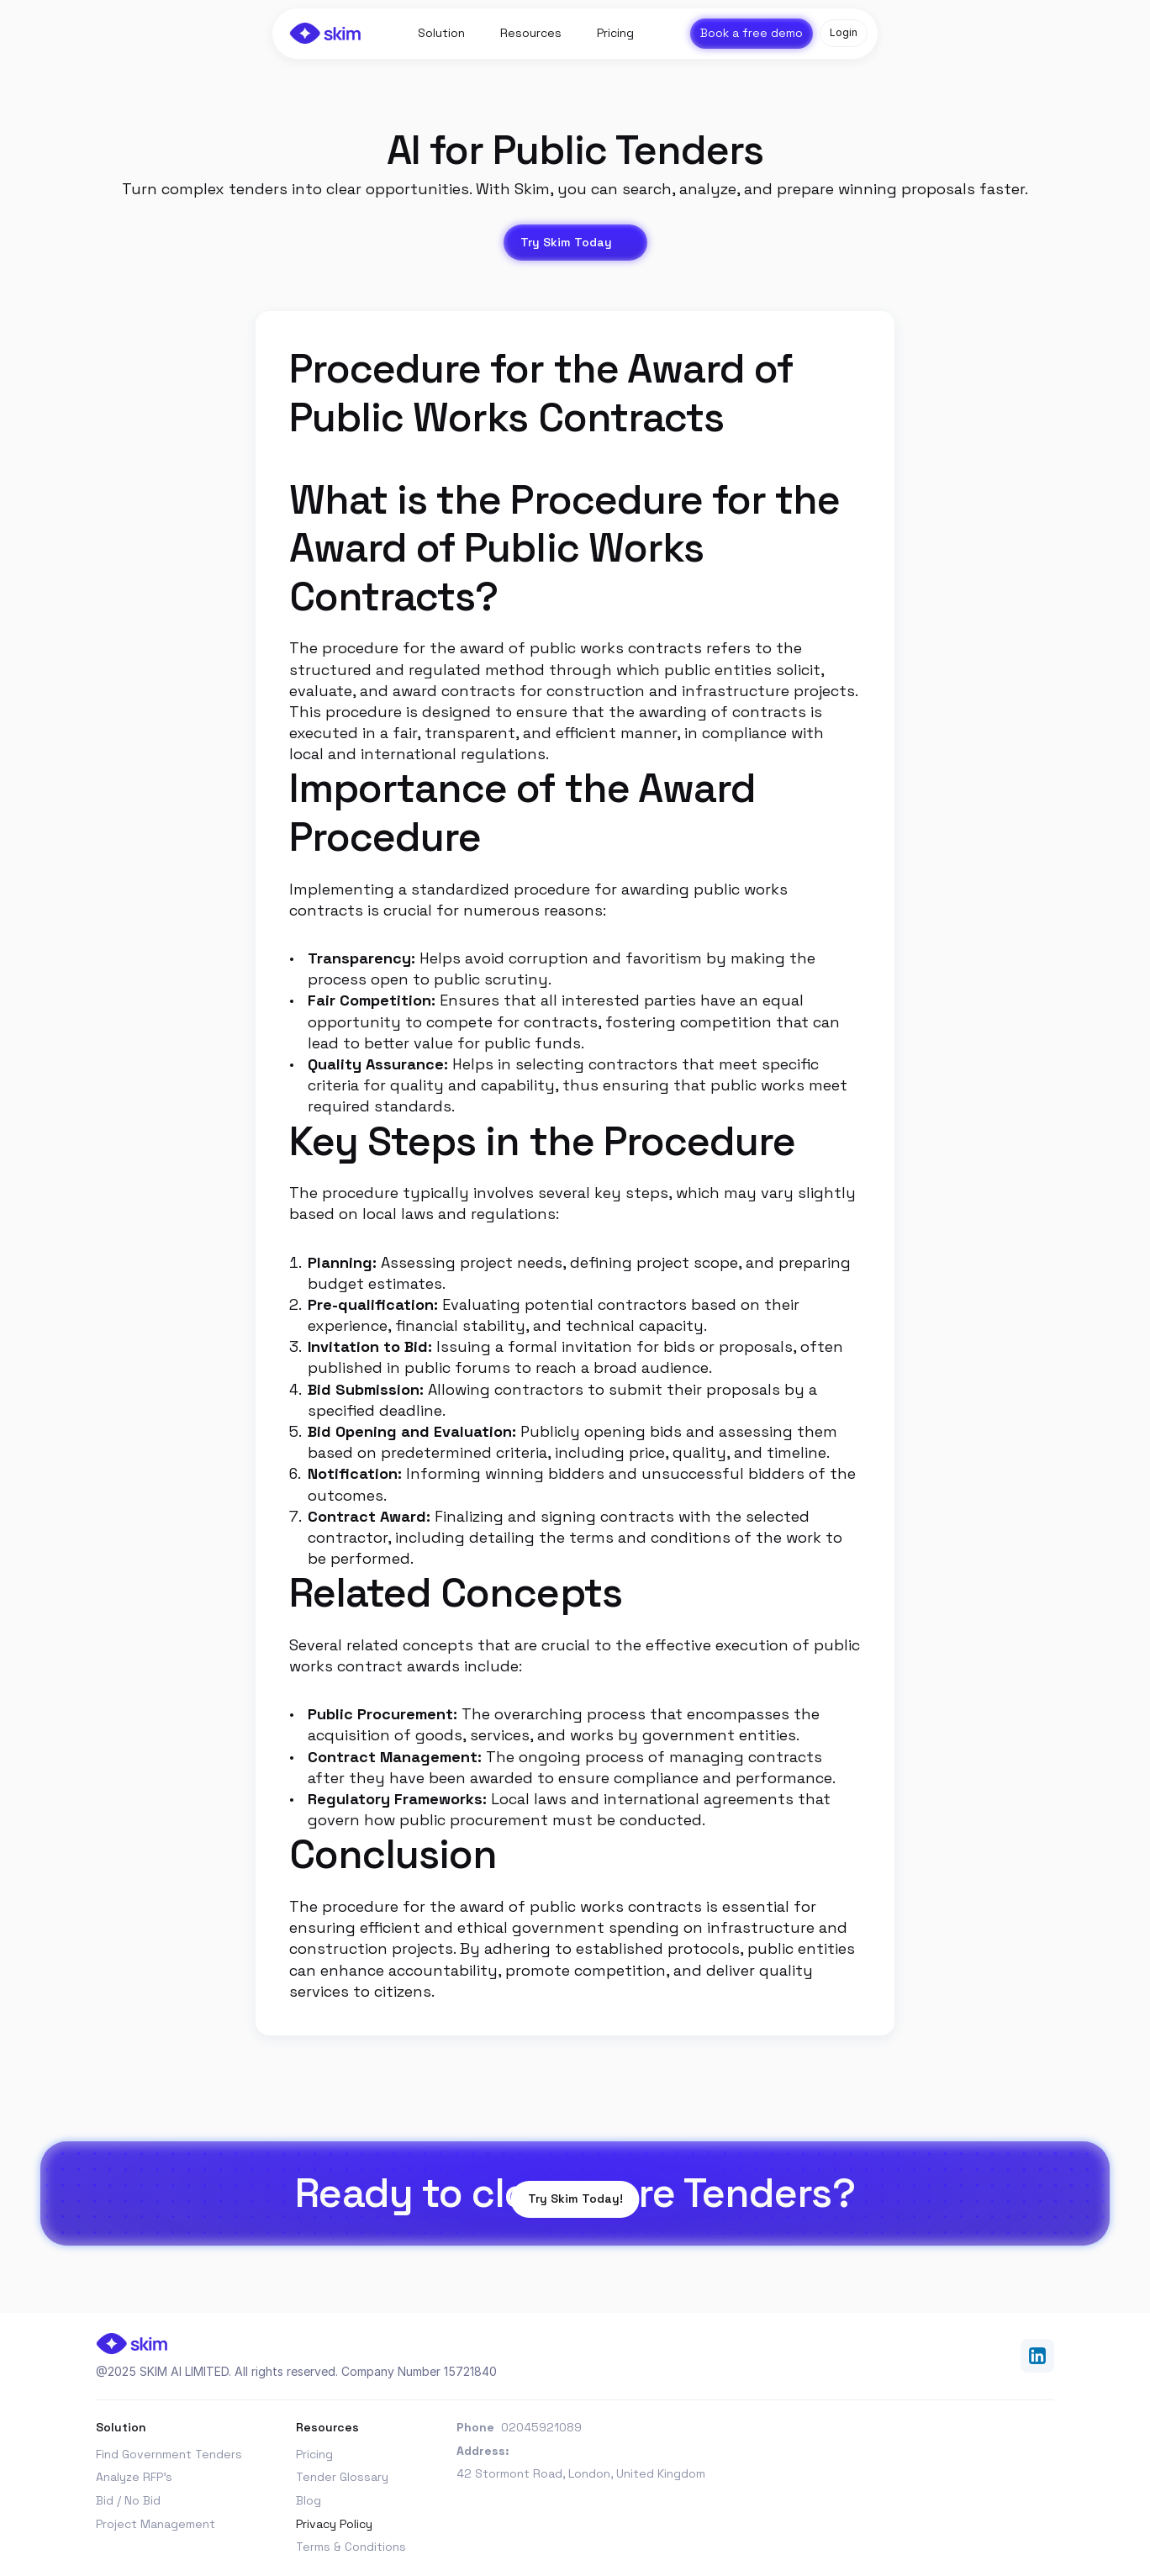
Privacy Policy (334, 2523)
